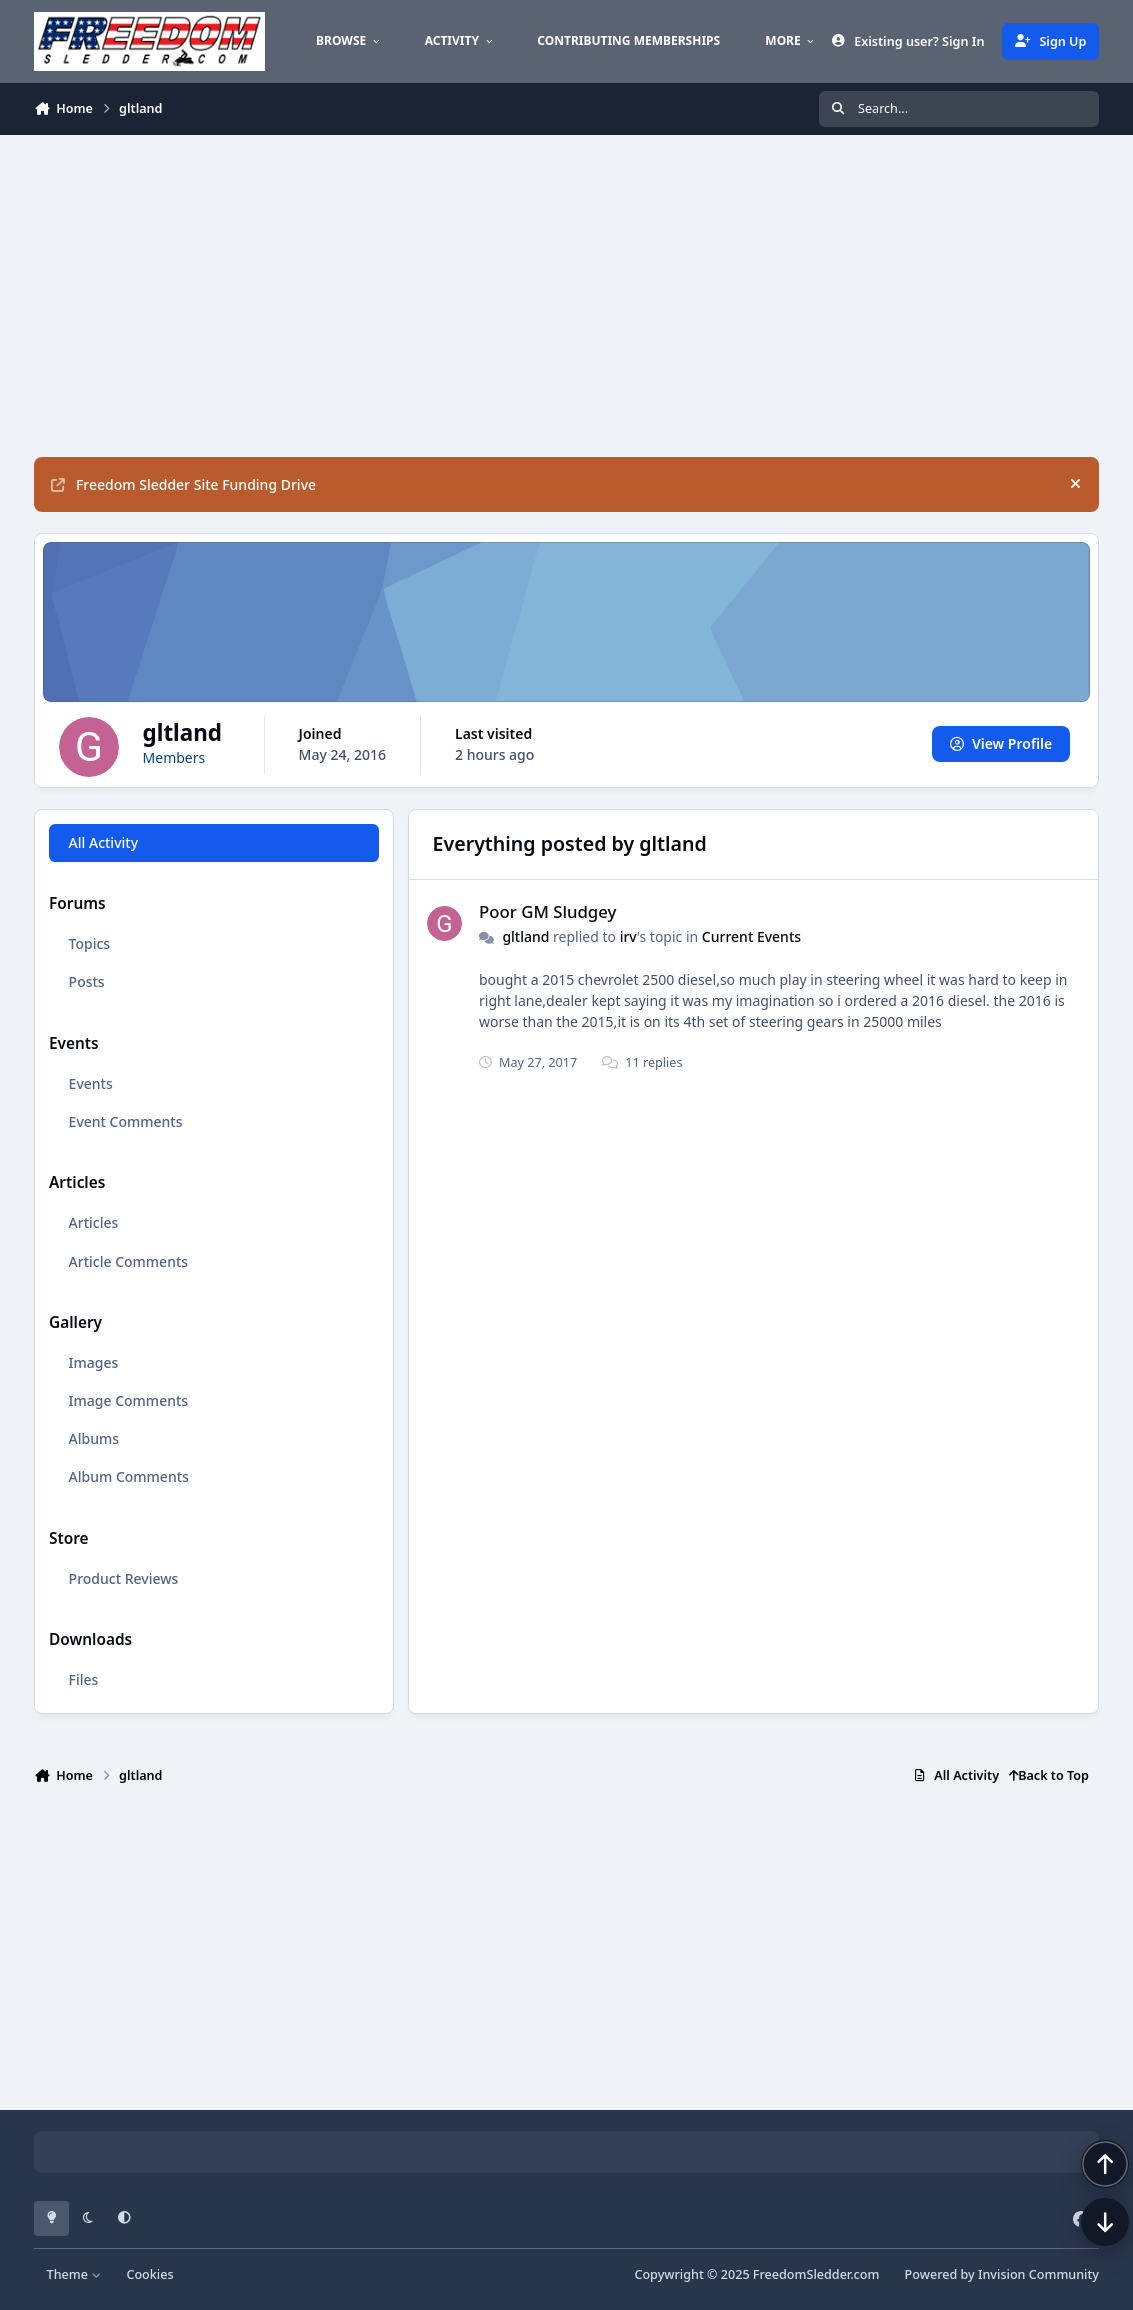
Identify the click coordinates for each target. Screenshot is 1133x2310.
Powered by (1002, 2274)
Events (91, 1083)
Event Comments (126, 1121)
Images (94, 1362)
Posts (87, 981)
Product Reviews (124, 1577)
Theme (74, 2274)
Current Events (751, 936)
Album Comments (129, 1476)
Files (84, 1679)
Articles (94, 1222)
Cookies (149, 2274)
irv (628, 936)
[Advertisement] (566, 296)
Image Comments (129, 1400)
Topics (90, 943)
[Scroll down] (1085, 2262)
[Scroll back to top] (1085, 2204)
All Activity (103, 842)
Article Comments (129, 1260)
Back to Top (1049, 1775)
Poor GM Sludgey (547, 911)
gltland (525, 936)
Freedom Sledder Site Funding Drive (183, 484)
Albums (94, 1438)
